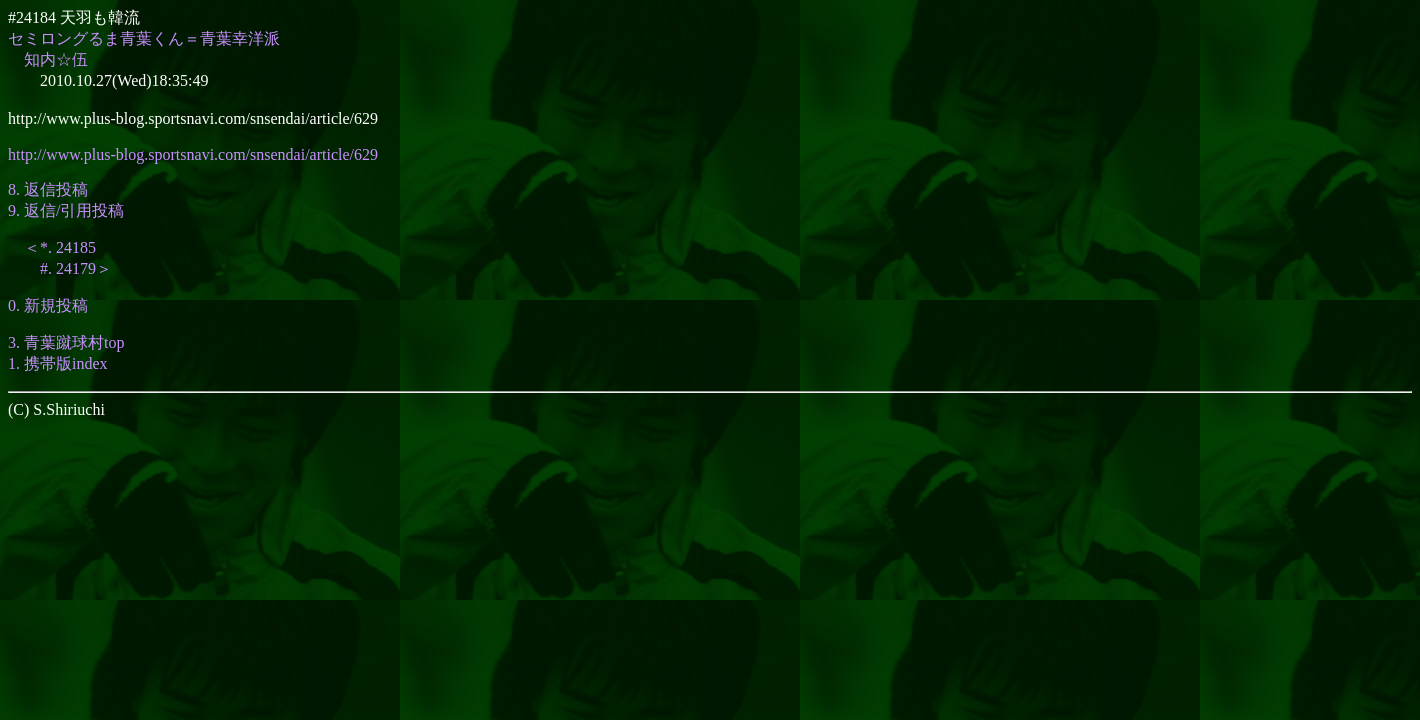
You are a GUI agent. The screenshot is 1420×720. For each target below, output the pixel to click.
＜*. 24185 (60, 247)
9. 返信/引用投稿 (66, 210)
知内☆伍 (56, 59)
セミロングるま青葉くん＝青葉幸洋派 (144, 38)
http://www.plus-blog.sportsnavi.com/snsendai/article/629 (193, 154)
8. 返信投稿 (48, 189)
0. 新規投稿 (48, 305)
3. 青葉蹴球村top (66, 342)
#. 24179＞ (76, 268)
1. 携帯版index (58, 363)
